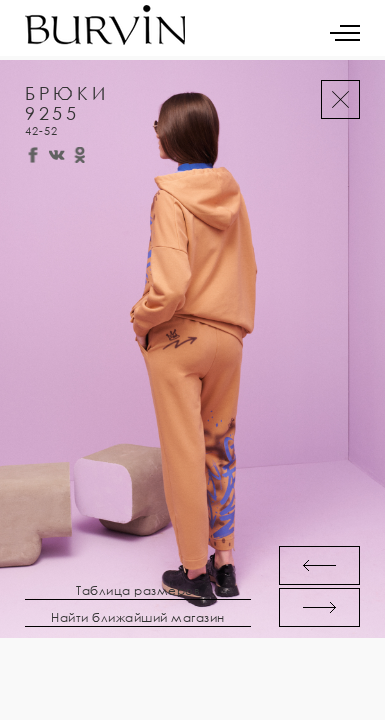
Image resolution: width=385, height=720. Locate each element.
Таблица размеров (138, 591)
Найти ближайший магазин (138, 618)
